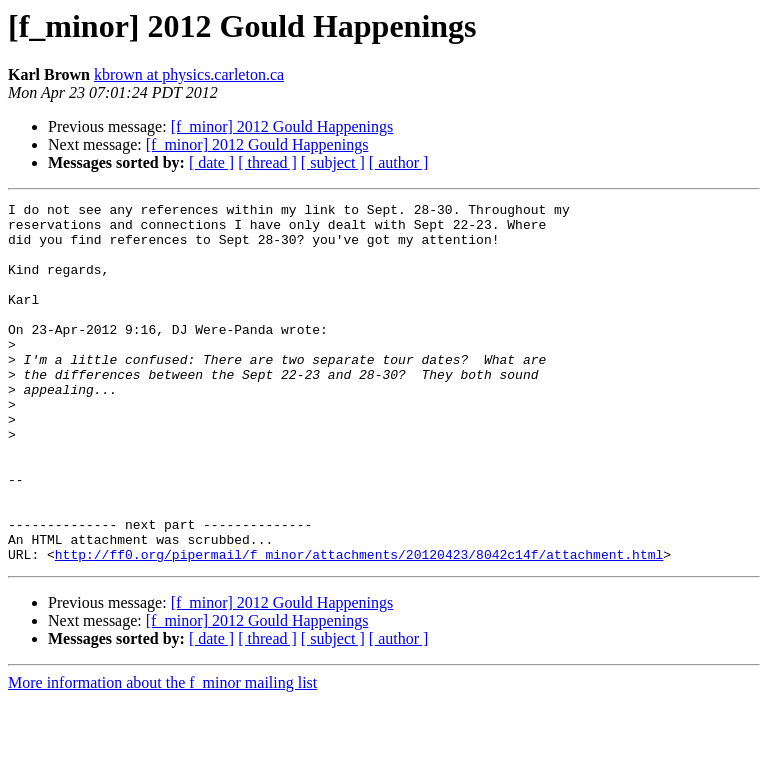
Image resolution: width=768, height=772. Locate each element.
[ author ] (399, 162)
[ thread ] (267, 162)
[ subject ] (333, 162)
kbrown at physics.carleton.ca (189, 74)
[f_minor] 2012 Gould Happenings (282, 126)
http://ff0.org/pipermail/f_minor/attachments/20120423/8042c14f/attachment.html (359, 626)
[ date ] (211, 162)
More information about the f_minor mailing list (162, 754)
